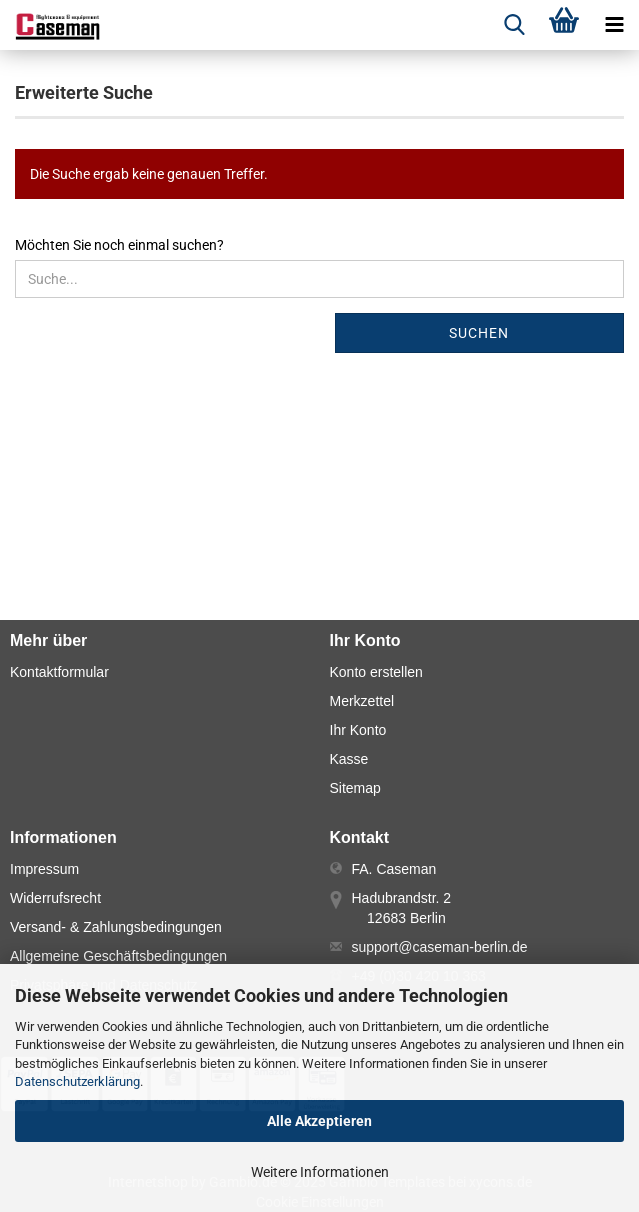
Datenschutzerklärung (77, 1081)
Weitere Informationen (320, 1172)
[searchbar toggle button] (514, 25)
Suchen (479, 333)
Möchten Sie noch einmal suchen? (119, 245)
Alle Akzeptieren (319, 1121)
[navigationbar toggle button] (614, 25)
